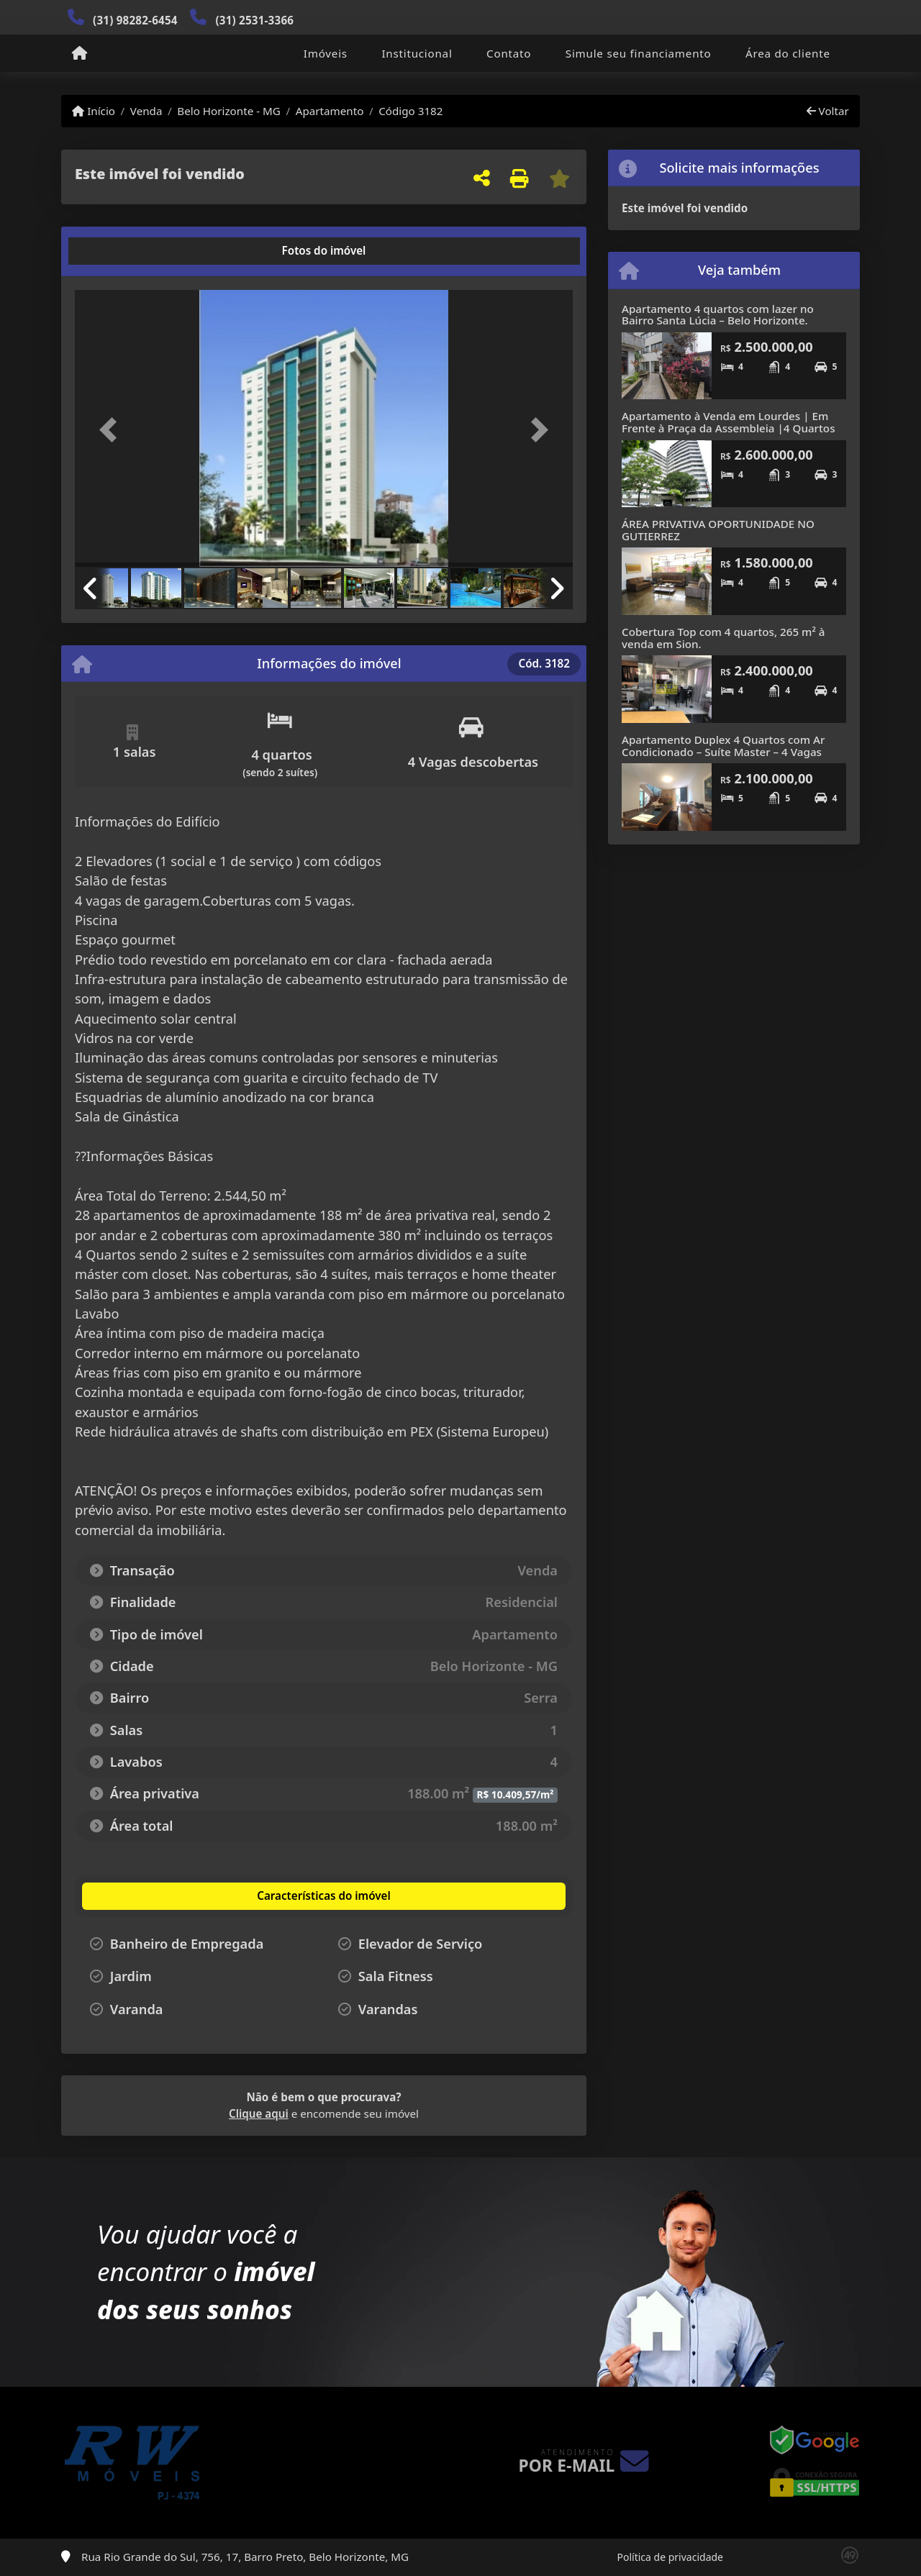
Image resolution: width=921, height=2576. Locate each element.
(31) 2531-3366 (254, 20)
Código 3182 (410, 111)
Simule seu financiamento (639, 53)
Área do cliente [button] (787, 53)
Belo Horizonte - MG (229, 111)
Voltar (828, 111)
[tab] (121, 251)
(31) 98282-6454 (135, 20)
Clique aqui (259, 2113)
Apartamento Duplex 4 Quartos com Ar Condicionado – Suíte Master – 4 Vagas (723, 745)
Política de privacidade (670, 2557)
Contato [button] (508, 53)
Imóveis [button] (326, 53)
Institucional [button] (416, 53)
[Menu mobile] (79, 54)
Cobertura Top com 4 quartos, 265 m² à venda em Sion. (723, 637)
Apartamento (330, 111)
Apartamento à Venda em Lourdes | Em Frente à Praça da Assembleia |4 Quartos (728, 422)
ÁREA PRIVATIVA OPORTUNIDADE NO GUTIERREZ (718, 529)
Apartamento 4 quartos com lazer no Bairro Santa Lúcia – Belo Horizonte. (718, 314)
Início (93, 111)
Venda (146, 111)
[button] (112, 430)
